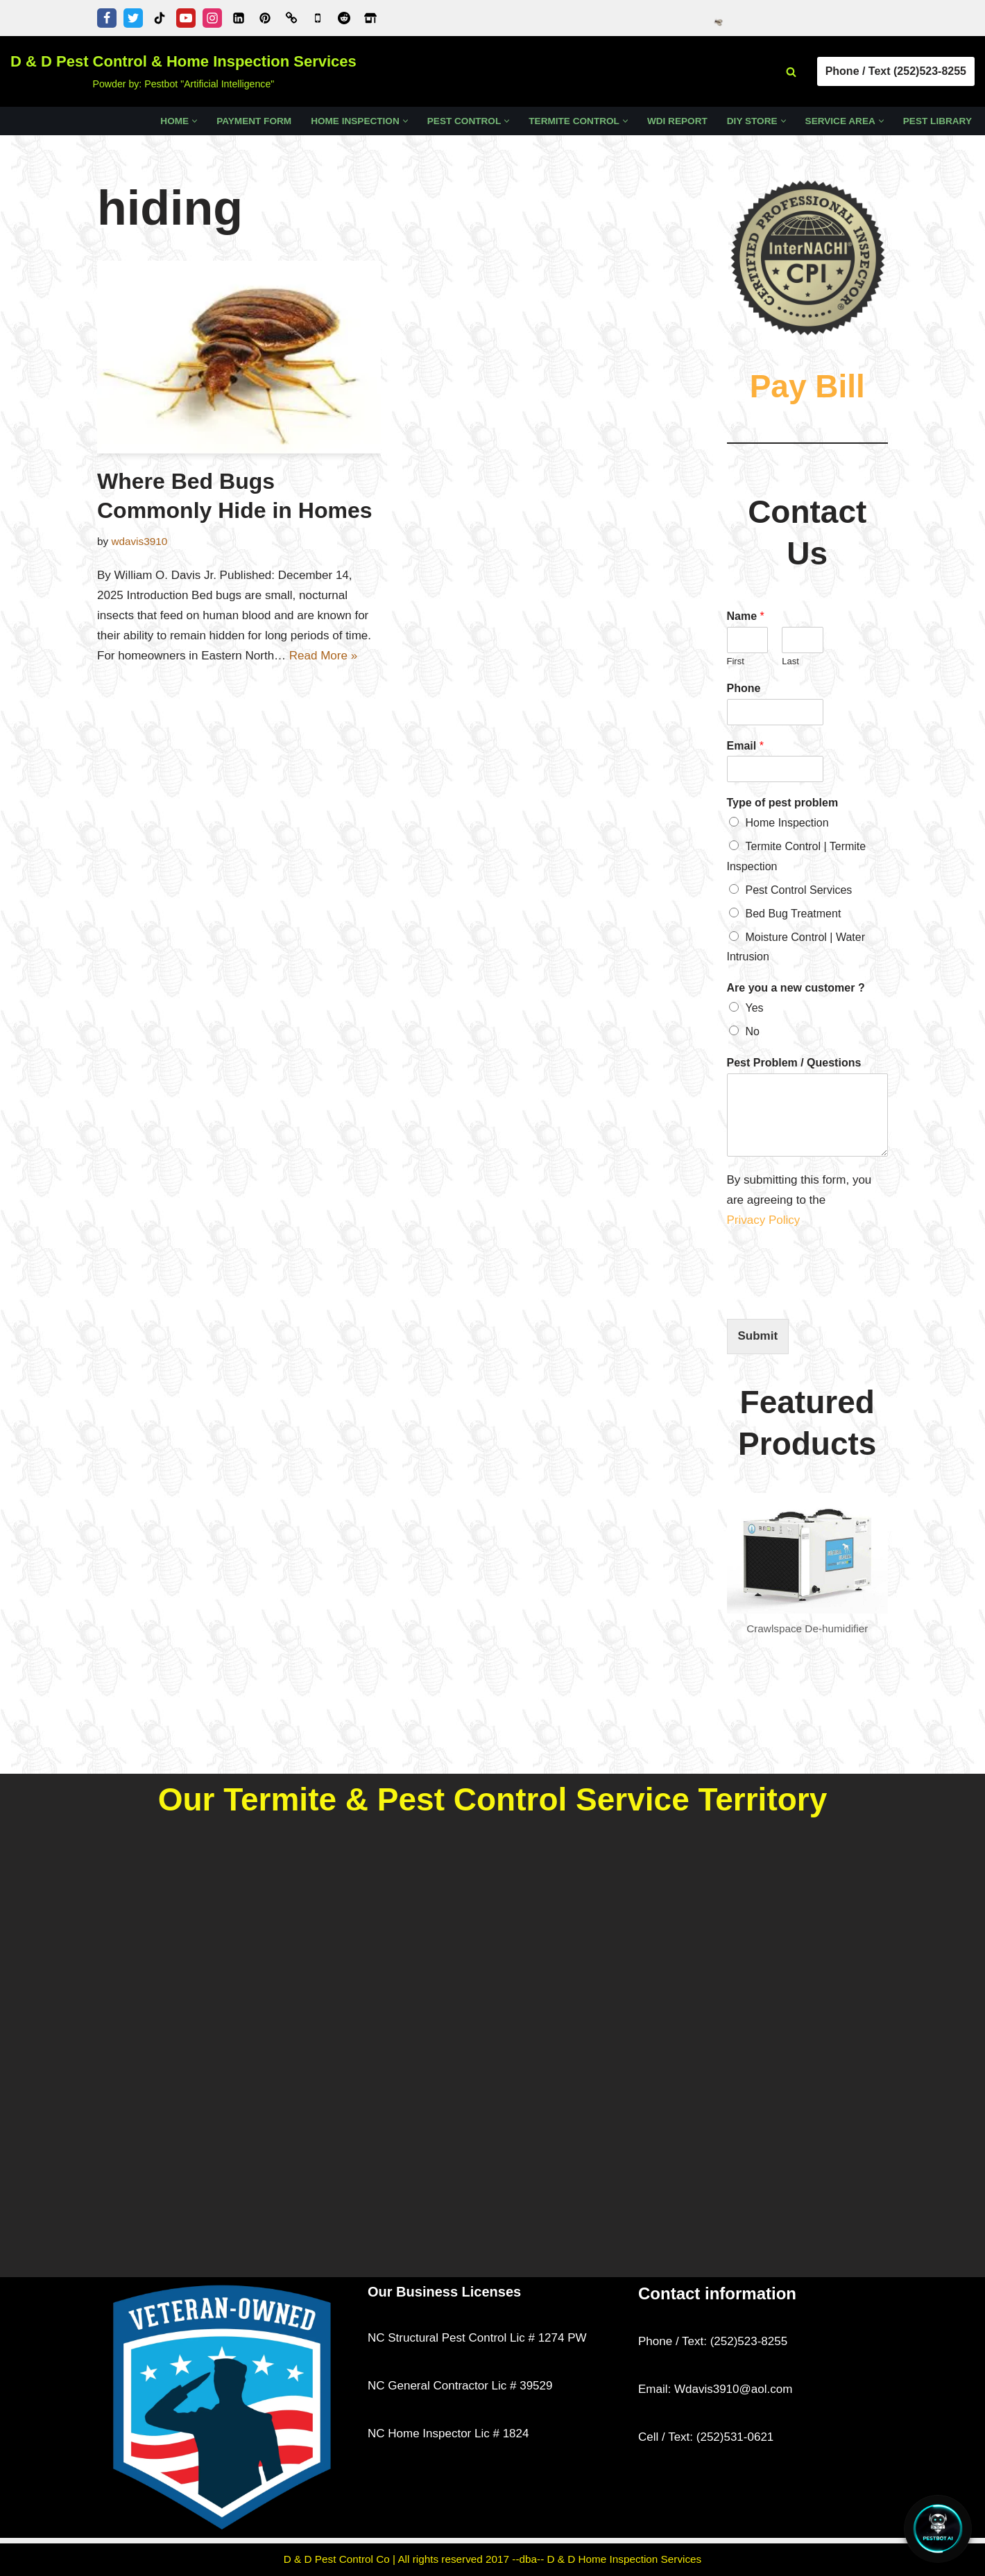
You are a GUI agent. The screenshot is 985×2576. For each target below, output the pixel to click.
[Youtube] (186, 18)
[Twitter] (133, 18)
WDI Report (677, 121)
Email (745, 746)
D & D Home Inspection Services (624, 2559)
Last (790, 661)
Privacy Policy (765, 1220)
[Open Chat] (938, 2529)
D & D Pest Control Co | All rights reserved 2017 (398, 2559)
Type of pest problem (783, 803)
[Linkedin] (238, 18)
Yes (755, 1008)
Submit (758, 1335)
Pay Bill (807, 386)
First (735, 661)
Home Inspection (787, 823)
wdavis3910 (139, 541)
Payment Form (253, 121)
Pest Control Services (799, 890)
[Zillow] (370, 18)
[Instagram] (212, 18)
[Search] (791, 72)
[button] (194, 121)
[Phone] (775, 712)
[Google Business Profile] (317, 18)
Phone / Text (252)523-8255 (895, 71)
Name (745, 616)
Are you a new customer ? (796, 988)
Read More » (323, 655)
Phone (744, 688)
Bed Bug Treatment (793, 913)
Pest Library (937, 121)
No (753, 1031)
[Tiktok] (159, 18)
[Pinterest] (265, 18)
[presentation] (832, 1296)
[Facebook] (107, 18)
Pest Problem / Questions (794, 1063)
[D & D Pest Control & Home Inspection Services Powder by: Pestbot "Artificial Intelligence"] (183, 71)
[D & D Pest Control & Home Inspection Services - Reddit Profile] (344, 18)
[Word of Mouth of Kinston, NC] (291, 18)
